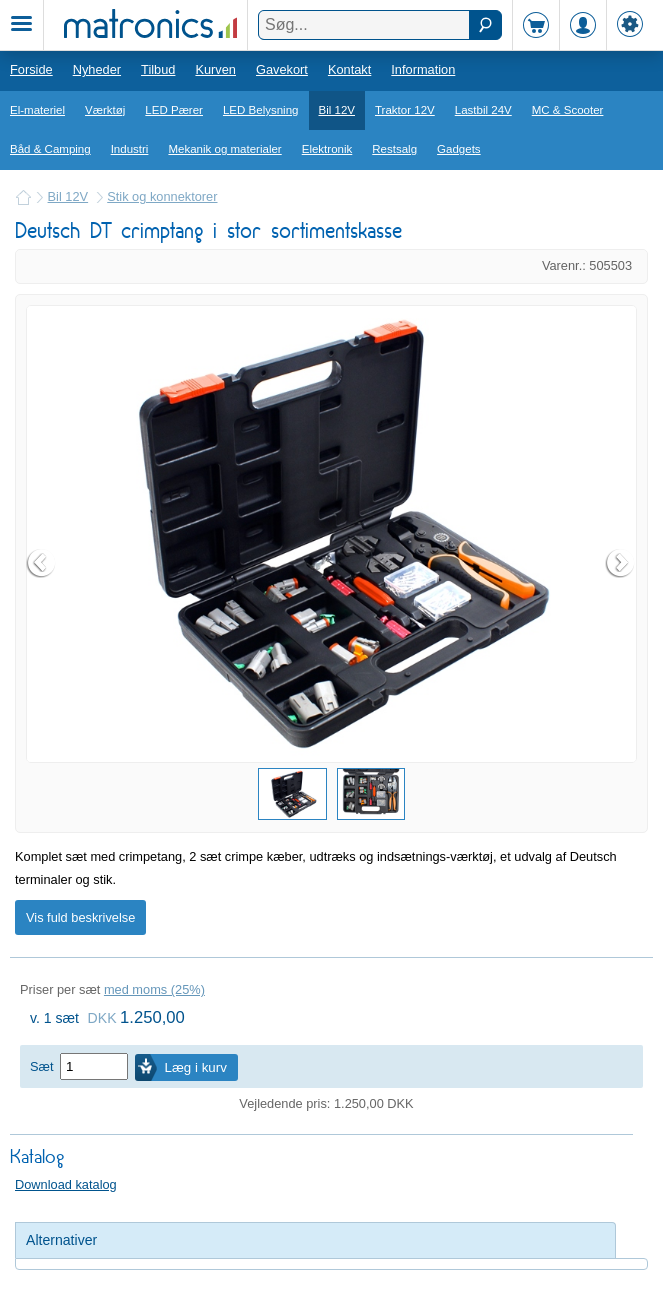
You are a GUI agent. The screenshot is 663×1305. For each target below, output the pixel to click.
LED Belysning (261, 110)
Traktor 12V (405, 110)
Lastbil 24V (483, 110)
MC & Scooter (568, 110)
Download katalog (66, 1184)
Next (621, 563)
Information (423, 69)
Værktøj (105, 110)
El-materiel (37, 110)
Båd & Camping (50, 149)
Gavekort (282, 69)
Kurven (215, 69)
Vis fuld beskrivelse (80, 917)
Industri (130, 149)
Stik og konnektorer (162, 196)
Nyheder (97, 69)
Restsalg (394, 149)
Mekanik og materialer (224, 149)
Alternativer (61, 1240)
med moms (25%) (154, 989)
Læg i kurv (196, 1067)
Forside (31, 69)
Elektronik (327, 149)
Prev (42, 563)
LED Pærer (174, 110)
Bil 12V (337, 110)
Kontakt (349, 69)
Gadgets (459, 149)
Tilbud (158, 69)
